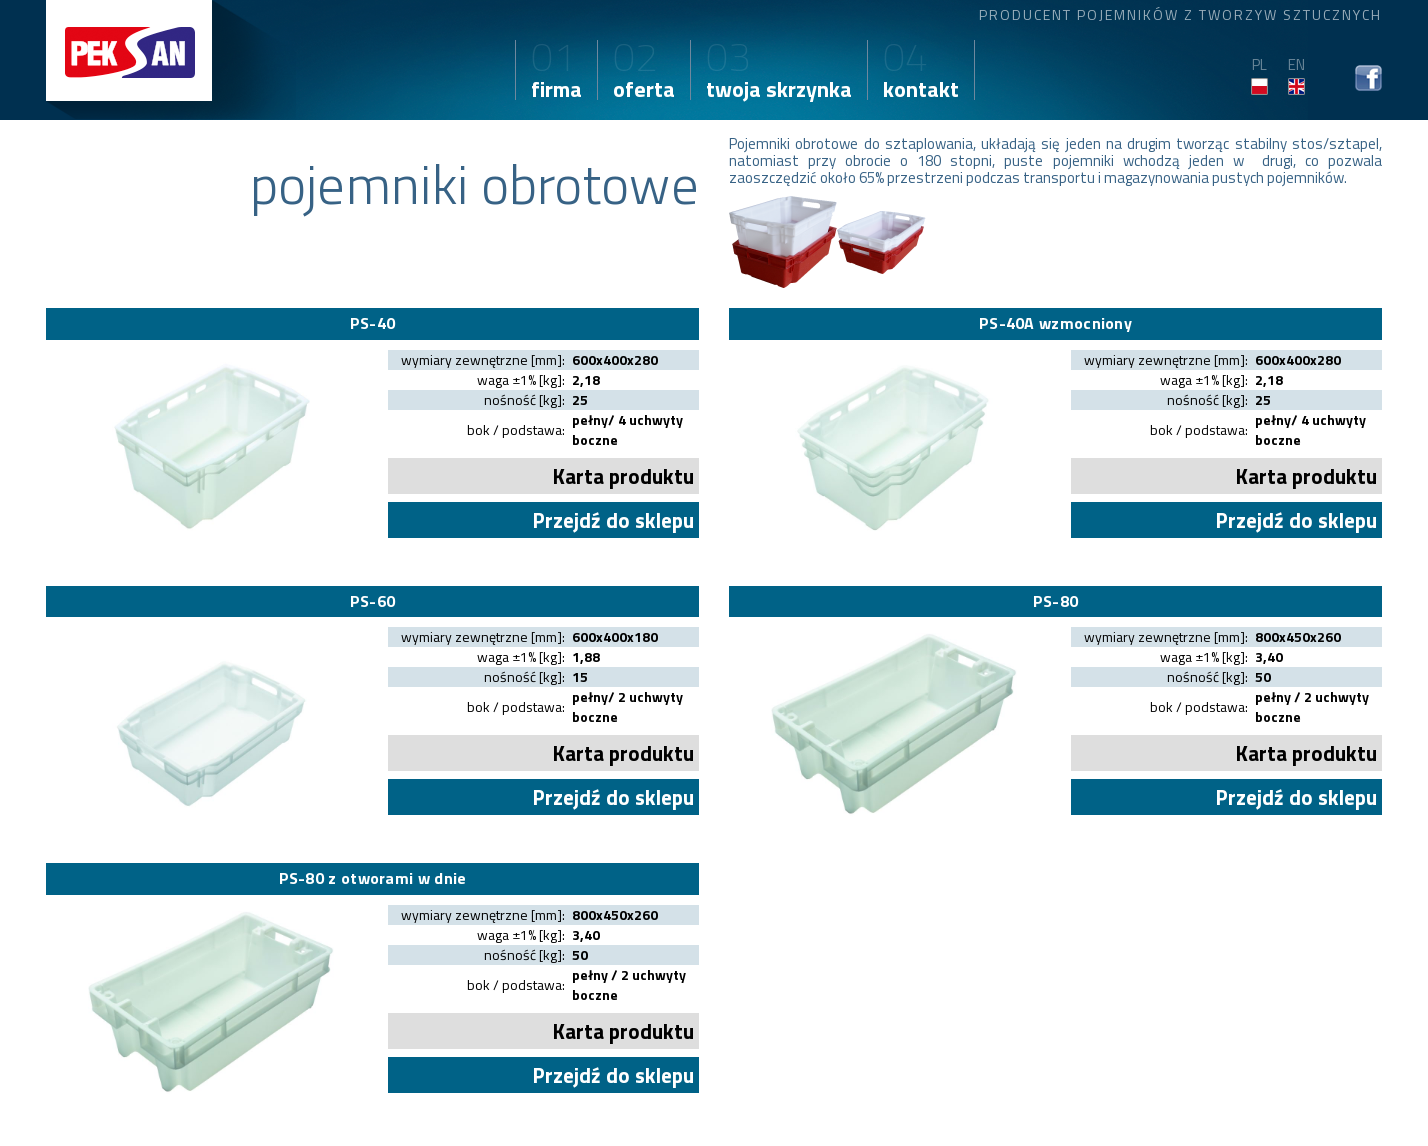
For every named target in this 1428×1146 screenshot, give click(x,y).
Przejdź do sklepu (613, 520)
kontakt (921, 73)
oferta (644, 73)
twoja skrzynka (779, 73)
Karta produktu (623, 476)
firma (556, 73)
